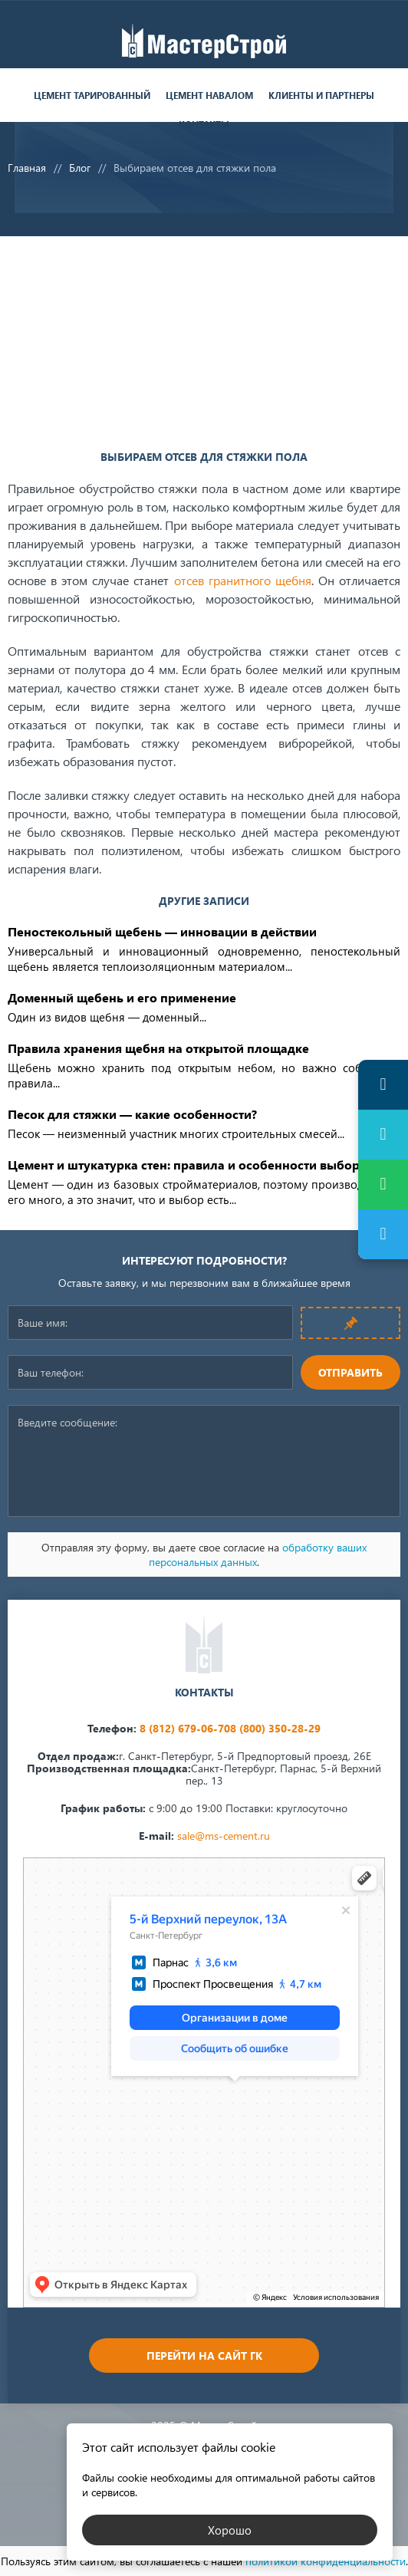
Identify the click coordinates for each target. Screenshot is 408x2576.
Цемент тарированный (92, 95)
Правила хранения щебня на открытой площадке (158, 1048)
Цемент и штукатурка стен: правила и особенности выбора (187, 1164)
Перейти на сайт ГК (204, 2355)
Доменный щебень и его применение (122, 997)
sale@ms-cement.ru (223, 1835)
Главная (27, 167)
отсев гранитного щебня (242, 580)
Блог (79, 167)
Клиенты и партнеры (321, 95)
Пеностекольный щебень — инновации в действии (162, 931)
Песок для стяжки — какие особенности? (132, 1114)
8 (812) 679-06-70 (185, 1728)
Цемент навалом (209, 95)
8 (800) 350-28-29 (275, 1728)
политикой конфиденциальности (325, 2561)
